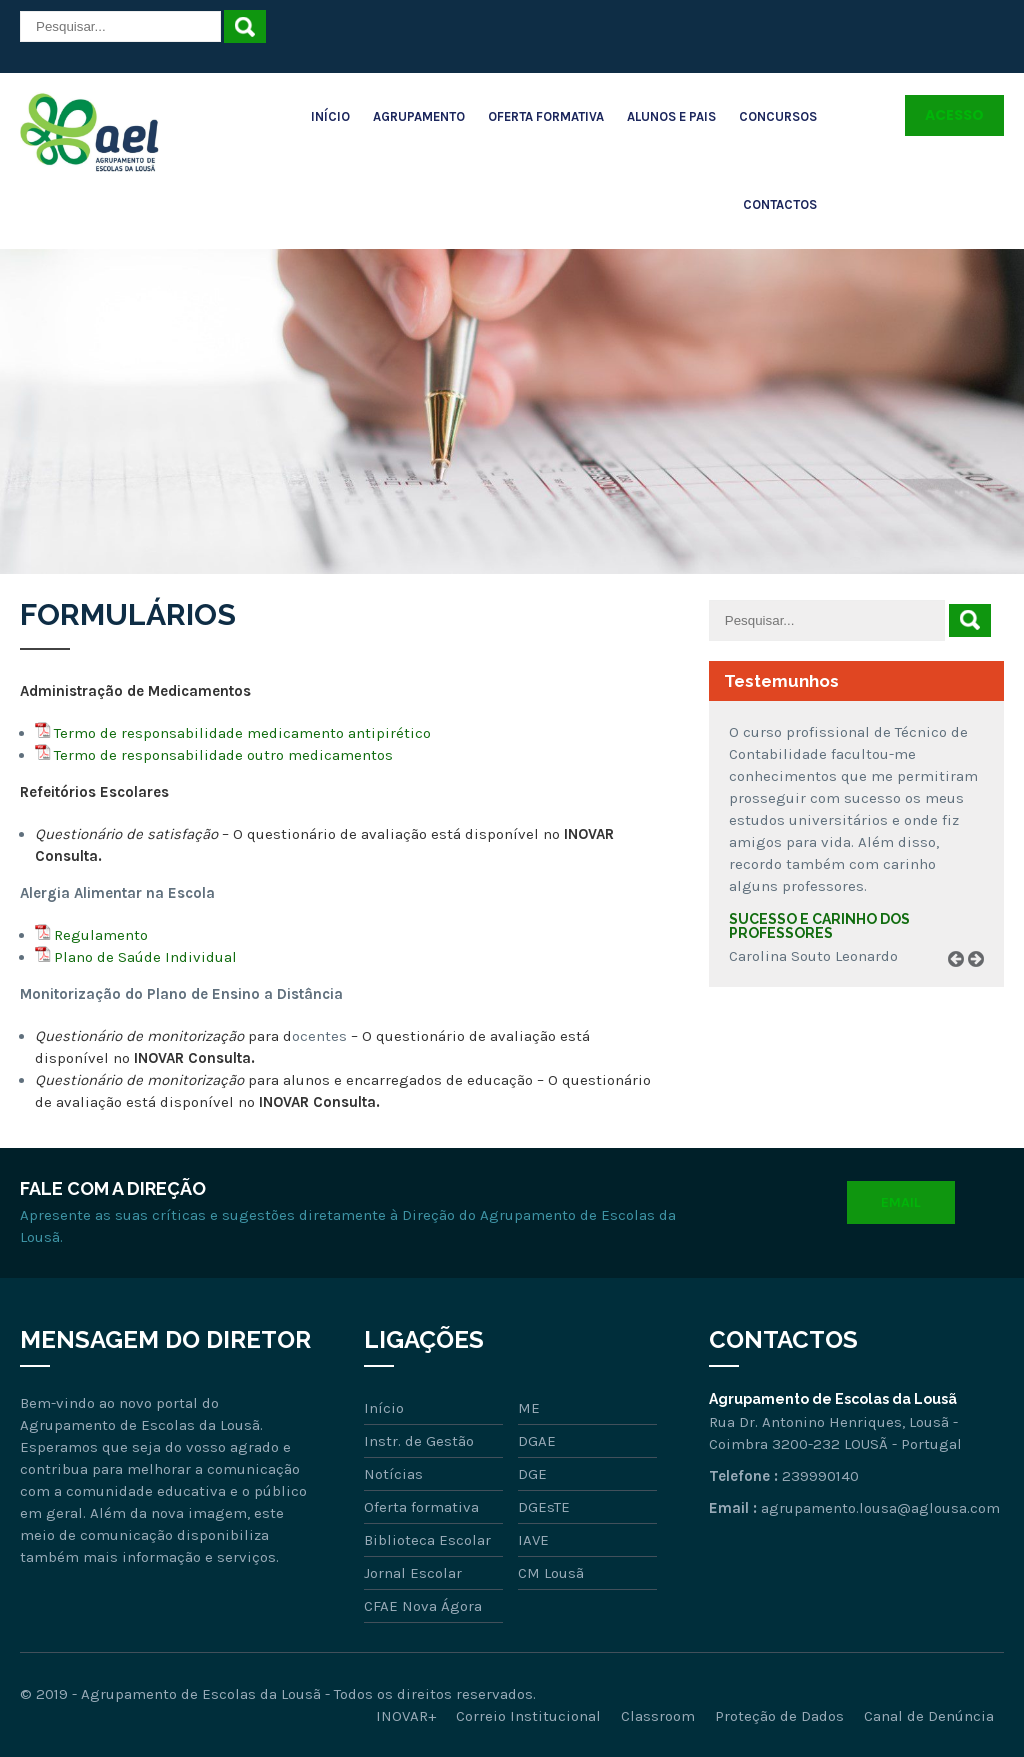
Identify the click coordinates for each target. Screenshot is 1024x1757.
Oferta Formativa (546, 116)
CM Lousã (551, 1573)
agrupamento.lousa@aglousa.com (880, 1508)
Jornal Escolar (413, 1573)
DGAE (537, 1441)
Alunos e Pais (671, 116)
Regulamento (101, 935)
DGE (532, 1474)
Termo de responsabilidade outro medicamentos (223, 755)
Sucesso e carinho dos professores (819, 926)
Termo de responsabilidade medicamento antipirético (242, 733)
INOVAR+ (406, 1716)
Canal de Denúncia (929, 1716)
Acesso (954, 115)
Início (330, 116)
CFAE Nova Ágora (423, 1606)
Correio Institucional (528, 1716)
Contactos (780, 204)
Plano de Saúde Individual (145, 957)
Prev (963, 981)
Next (983, 981)
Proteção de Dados (779, 1716)
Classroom (658, 1716)
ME (529, 1408)
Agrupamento (419, 116)
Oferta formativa (421, 1507)
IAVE (533, 1540)
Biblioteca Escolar (427, 1540)
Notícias (393, 1474)
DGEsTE (544, 1507)
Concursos (778, 116)
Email (901, 1202)
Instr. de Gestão (419, 1441)
